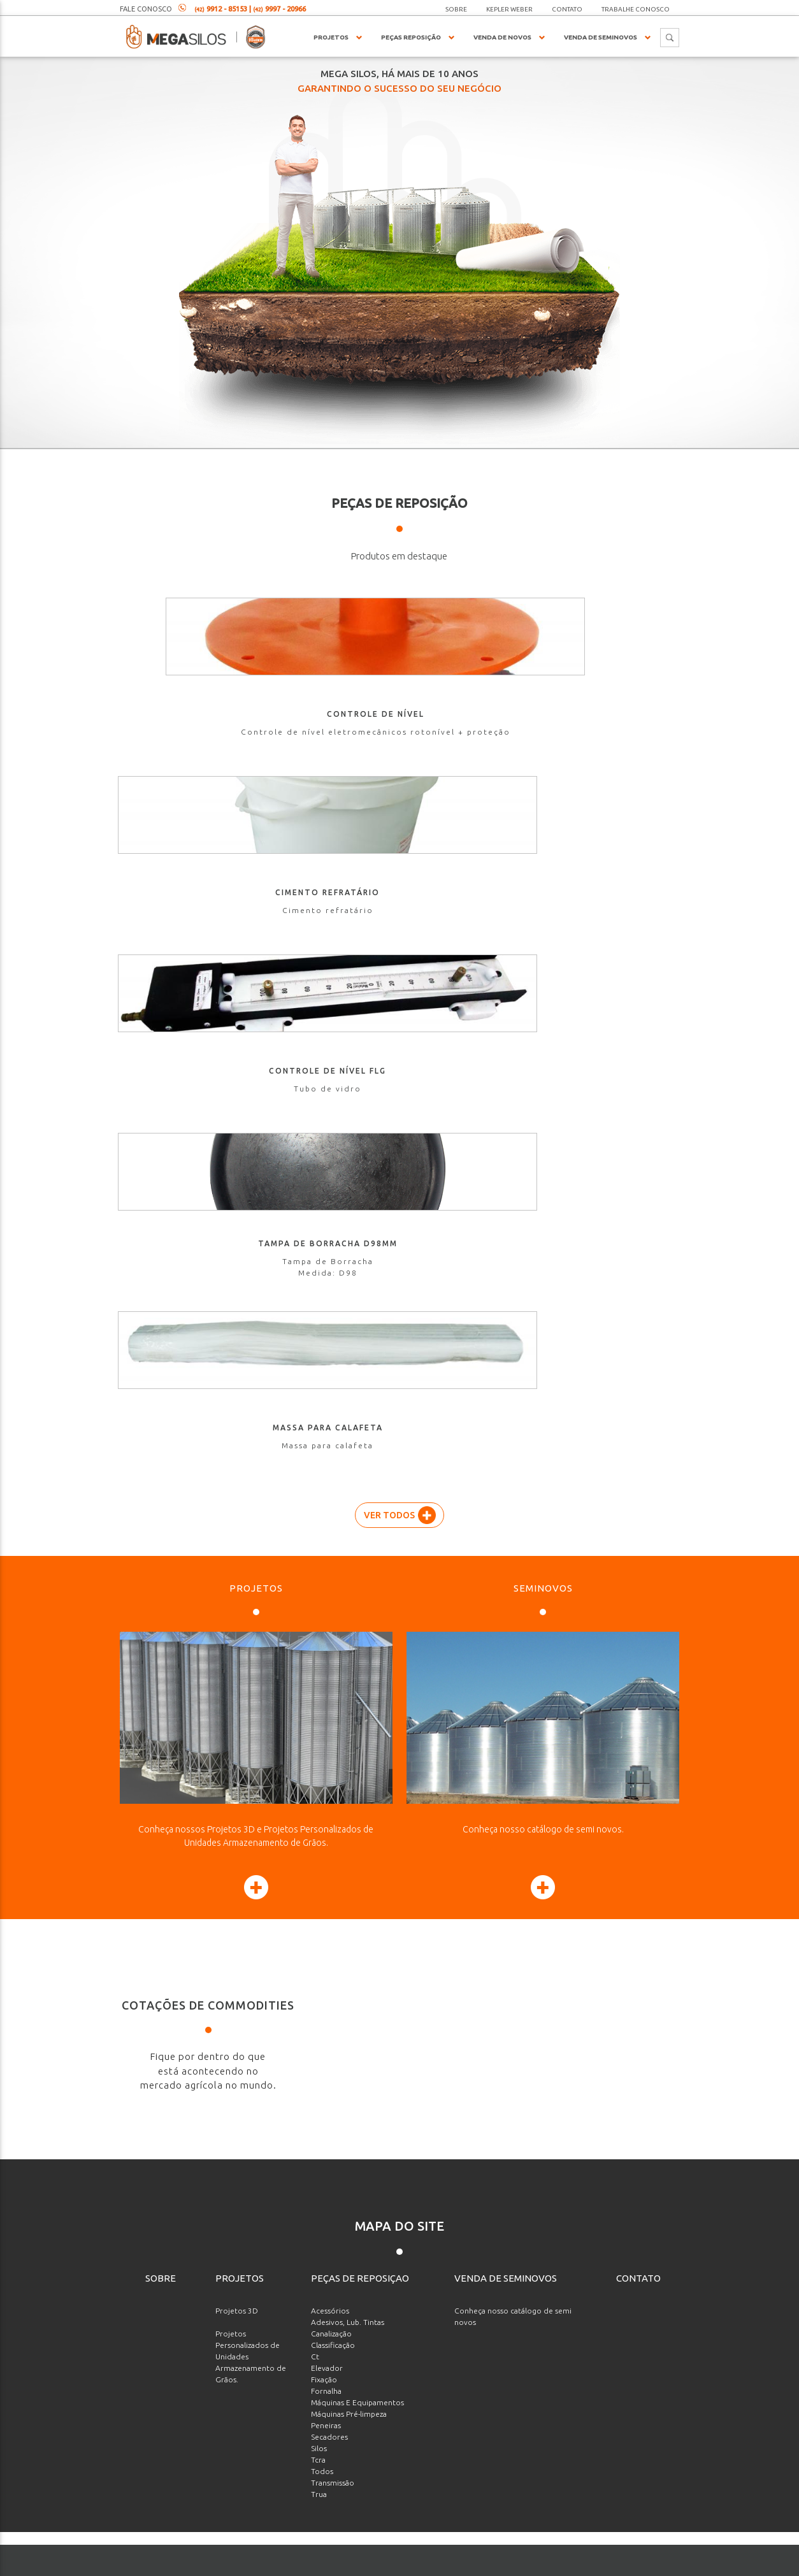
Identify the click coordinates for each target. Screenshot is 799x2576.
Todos (322, 1757)
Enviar (625, 2477)
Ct (315, 1643)
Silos (319, 1735)
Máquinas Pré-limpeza (349, 1700)
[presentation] (591, 2425)
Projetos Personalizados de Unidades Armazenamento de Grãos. (250, 1643)
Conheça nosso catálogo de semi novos (513, 1603)
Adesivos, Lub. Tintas (347, 1608)
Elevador (327, 1654)
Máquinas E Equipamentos (357, 1689)
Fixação (324, 1666)
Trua (319, 1780)
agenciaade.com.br (446, 2563)
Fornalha (326, 1677)
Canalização (331, 1620)
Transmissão (332, 1769)
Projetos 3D (236, 1597)
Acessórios (330, 1597)
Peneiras (326, 1712)
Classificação (333, 1631)
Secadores (329, 1723)
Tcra (318, 1746)
